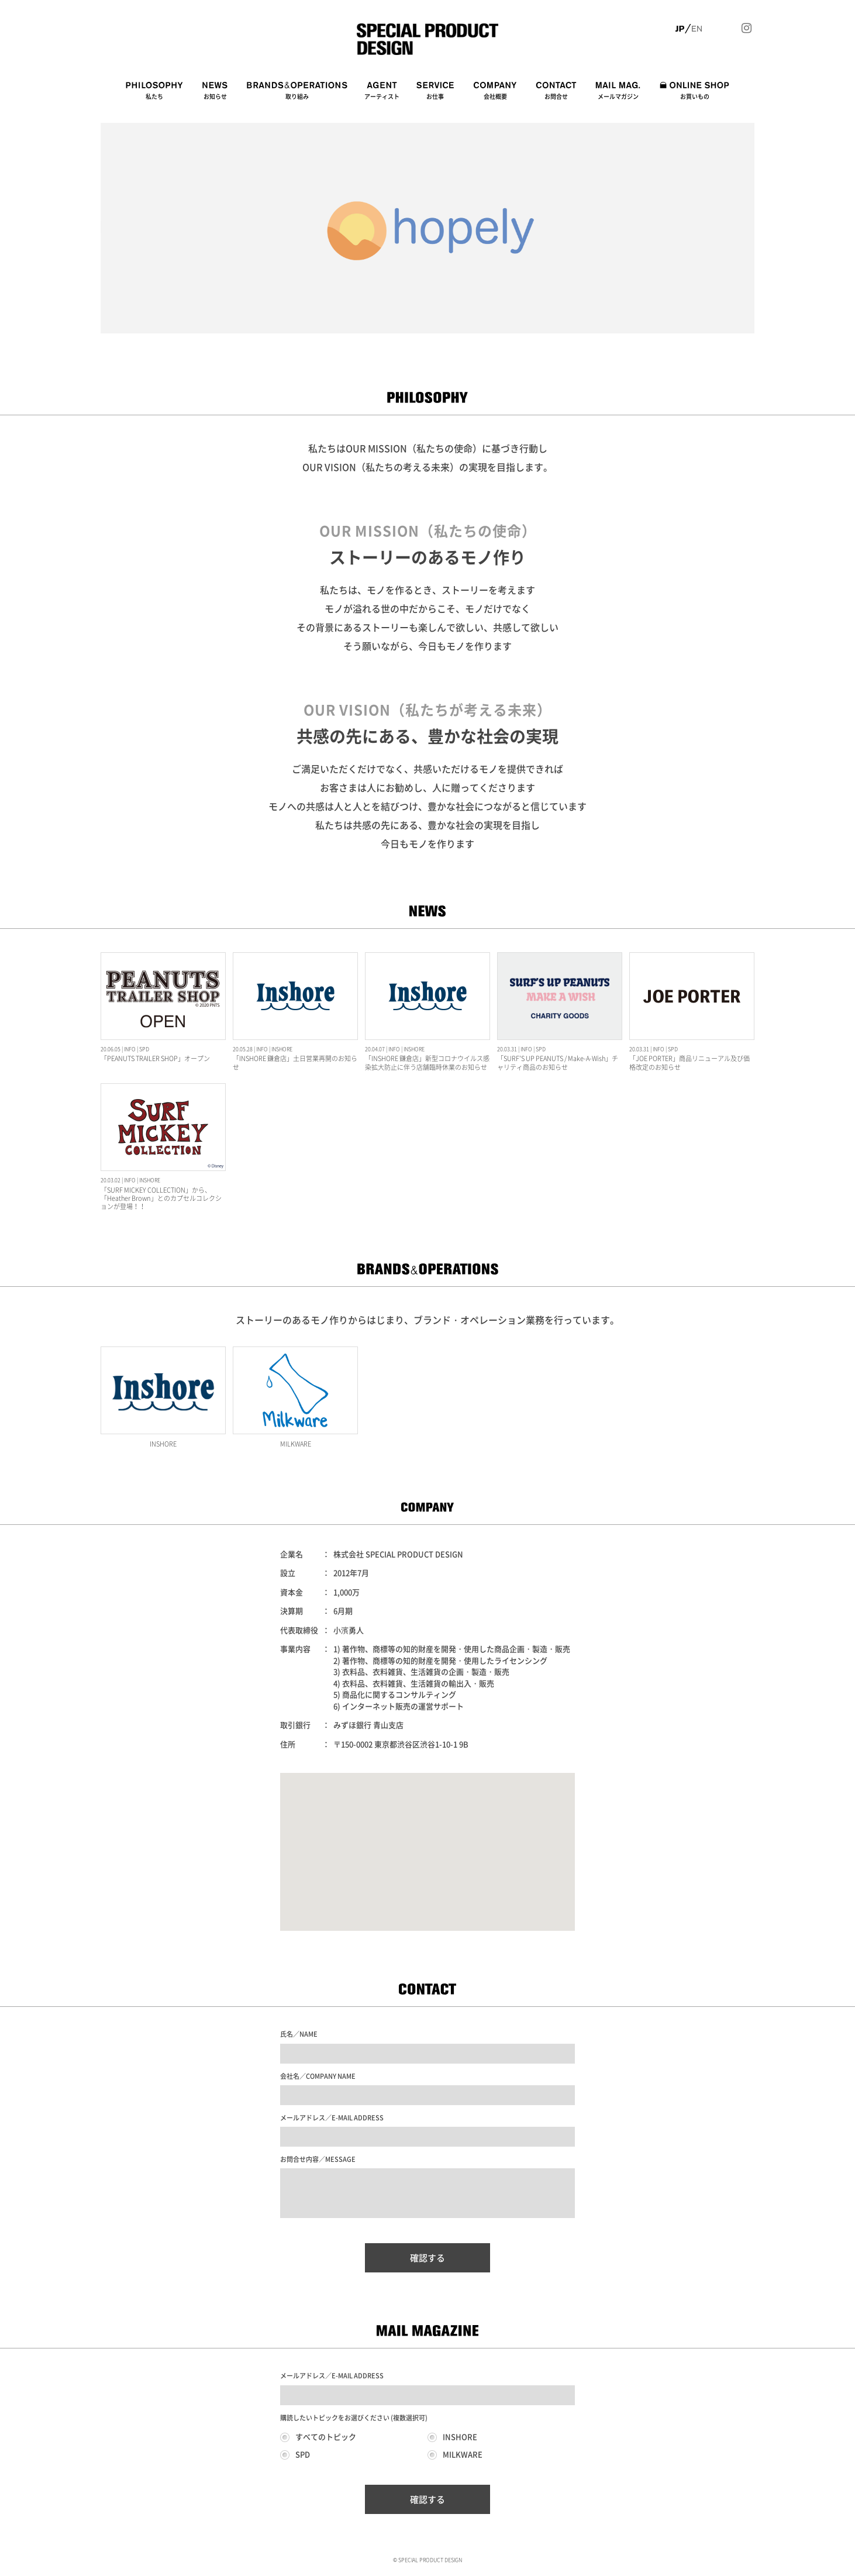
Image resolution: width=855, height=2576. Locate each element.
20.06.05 (110, 1049)
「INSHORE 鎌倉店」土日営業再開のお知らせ (295, 1062)
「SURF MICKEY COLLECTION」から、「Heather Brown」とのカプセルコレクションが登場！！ (161, 1198)
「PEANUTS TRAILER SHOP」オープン (155, 1058)
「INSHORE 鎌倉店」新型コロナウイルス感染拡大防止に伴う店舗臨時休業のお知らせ (427, 1062)
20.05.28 (243, 1049)
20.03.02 (110, 1180)
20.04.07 (375, 1049)
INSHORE (281, 1049)
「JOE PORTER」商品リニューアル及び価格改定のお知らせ (689, 1062)
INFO (130, 1049)
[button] (427, 1841)
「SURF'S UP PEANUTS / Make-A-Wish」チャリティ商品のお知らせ (557, 1062)
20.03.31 (507, 1049)
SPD (144, 1049)
